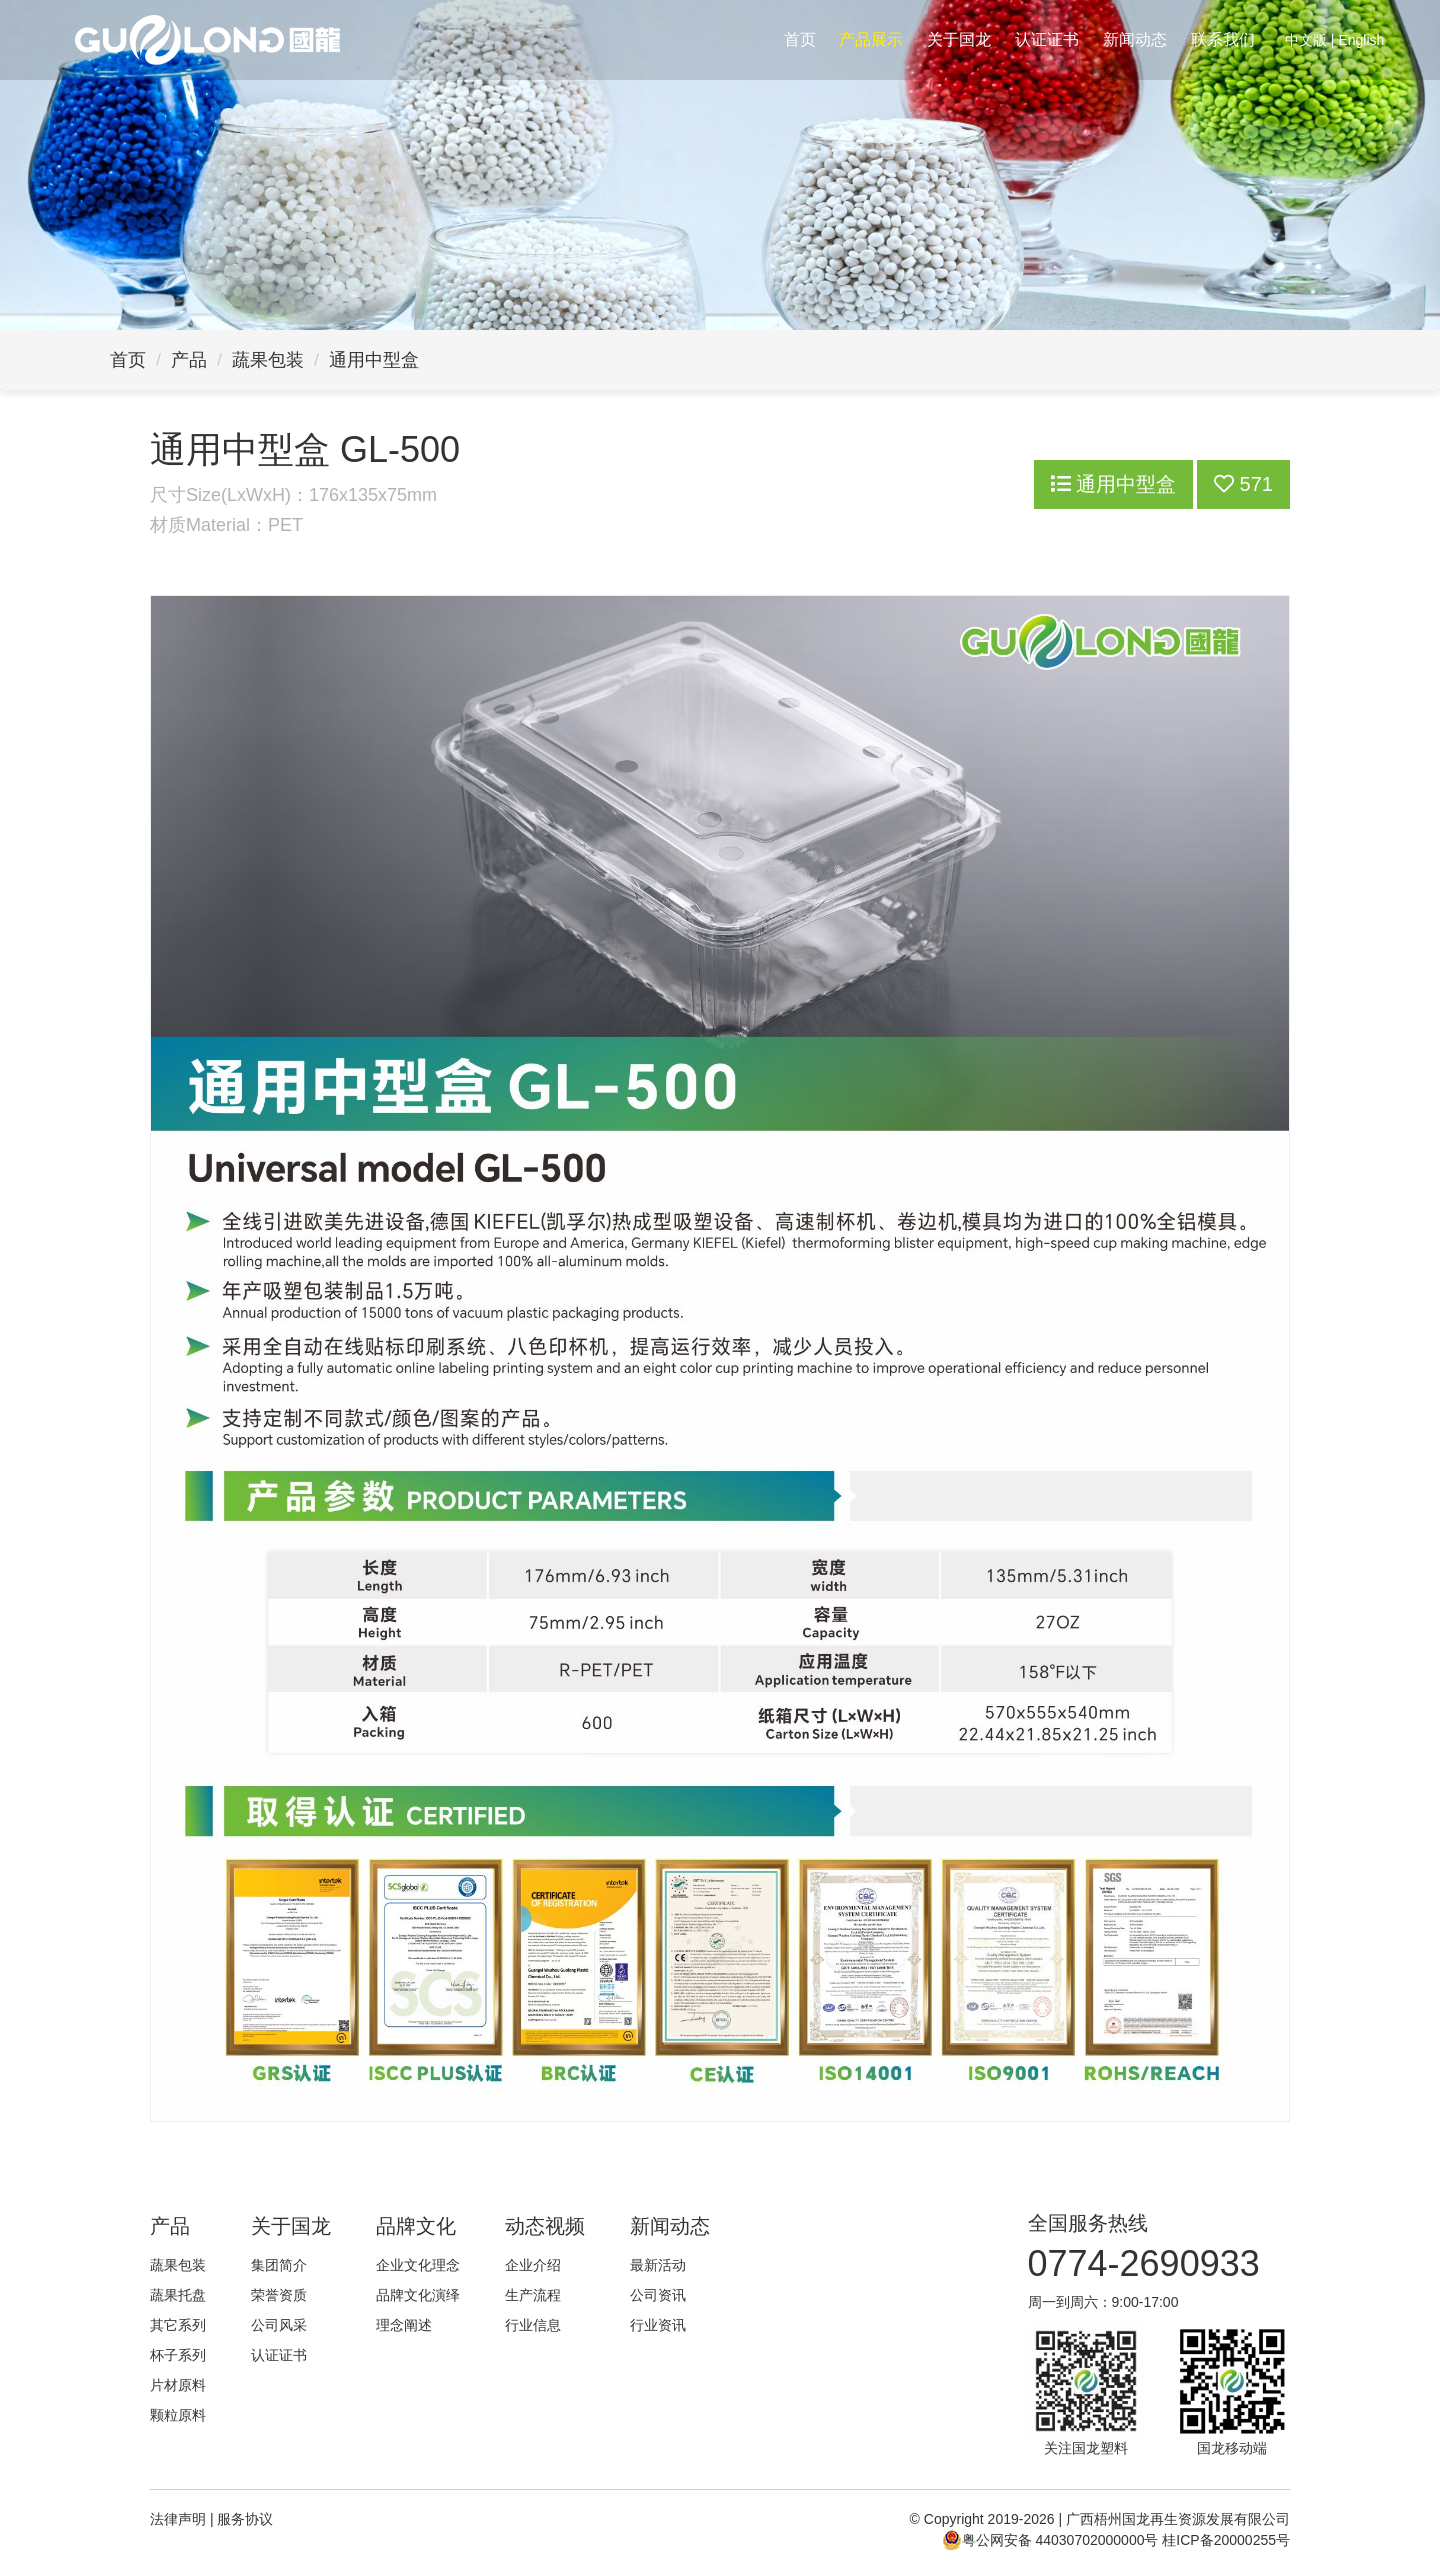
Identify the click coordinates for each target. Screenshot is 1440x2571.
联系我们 (1223, 39)
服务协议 (245, 2519)
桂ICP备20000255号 (1226, 2540)
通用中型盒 (374, 360)
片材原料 (178, 2385)
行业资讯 (658, 2325)
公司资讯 (658, 2295)
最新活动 (658, 2265)
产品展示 (871, 39)
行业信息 (533, 2325)
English (1361, 40)
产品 (189, 360)
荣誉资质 (279, 2295)
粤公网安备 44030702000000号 (1050, 2540)
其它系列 (178, 2325)
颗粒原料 (178, 2415)
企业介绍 (533, 2265)
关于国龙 (959, 39)
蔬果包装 (268, 360)
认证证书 (1047, 39)
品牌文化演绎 (418, 2295)
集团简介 (279, 2265)
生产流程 (533, 2295)
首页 (800, 39)
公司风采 (279, 2325)
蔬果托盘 (178, 2295)
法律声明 (178, 2519)
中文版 (1306, 40)
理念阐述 (404, 2325)
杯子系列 (178, 2355)
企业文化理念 (418, 2265)
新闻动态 (1135, 39)
